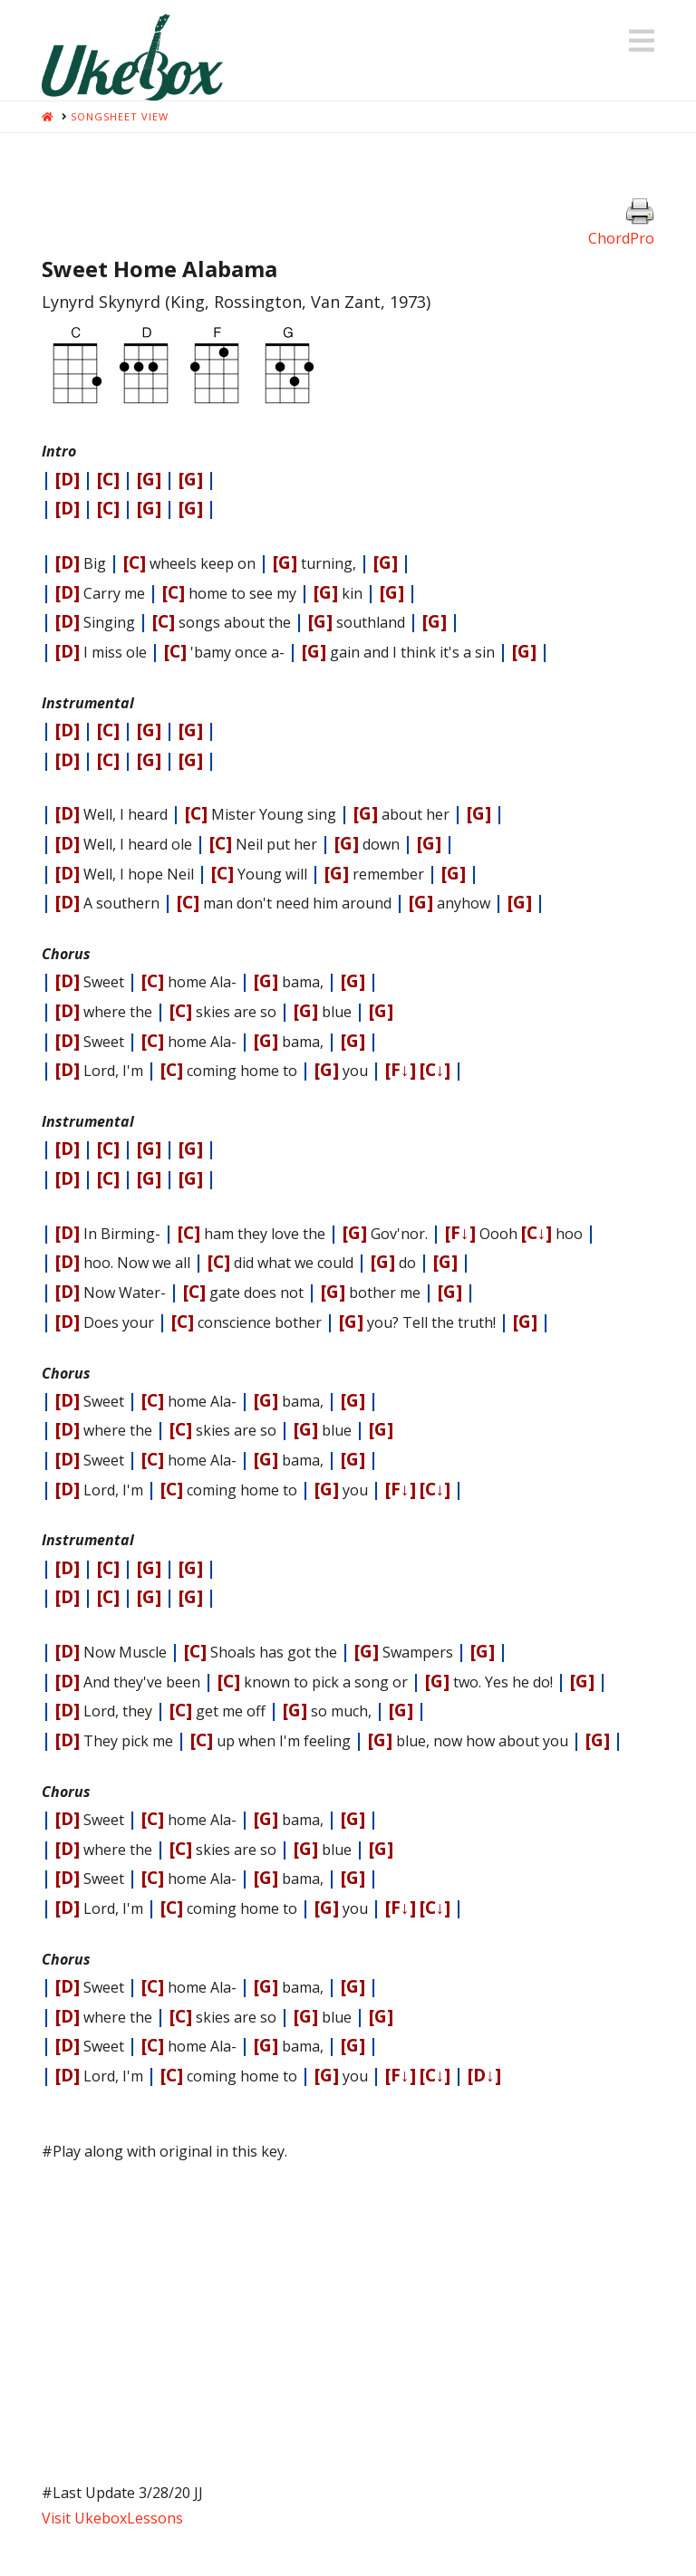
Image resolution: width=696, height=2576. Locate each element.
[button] (641, 40)
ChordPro (621, 238)
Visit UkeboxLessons (112, 2518)
